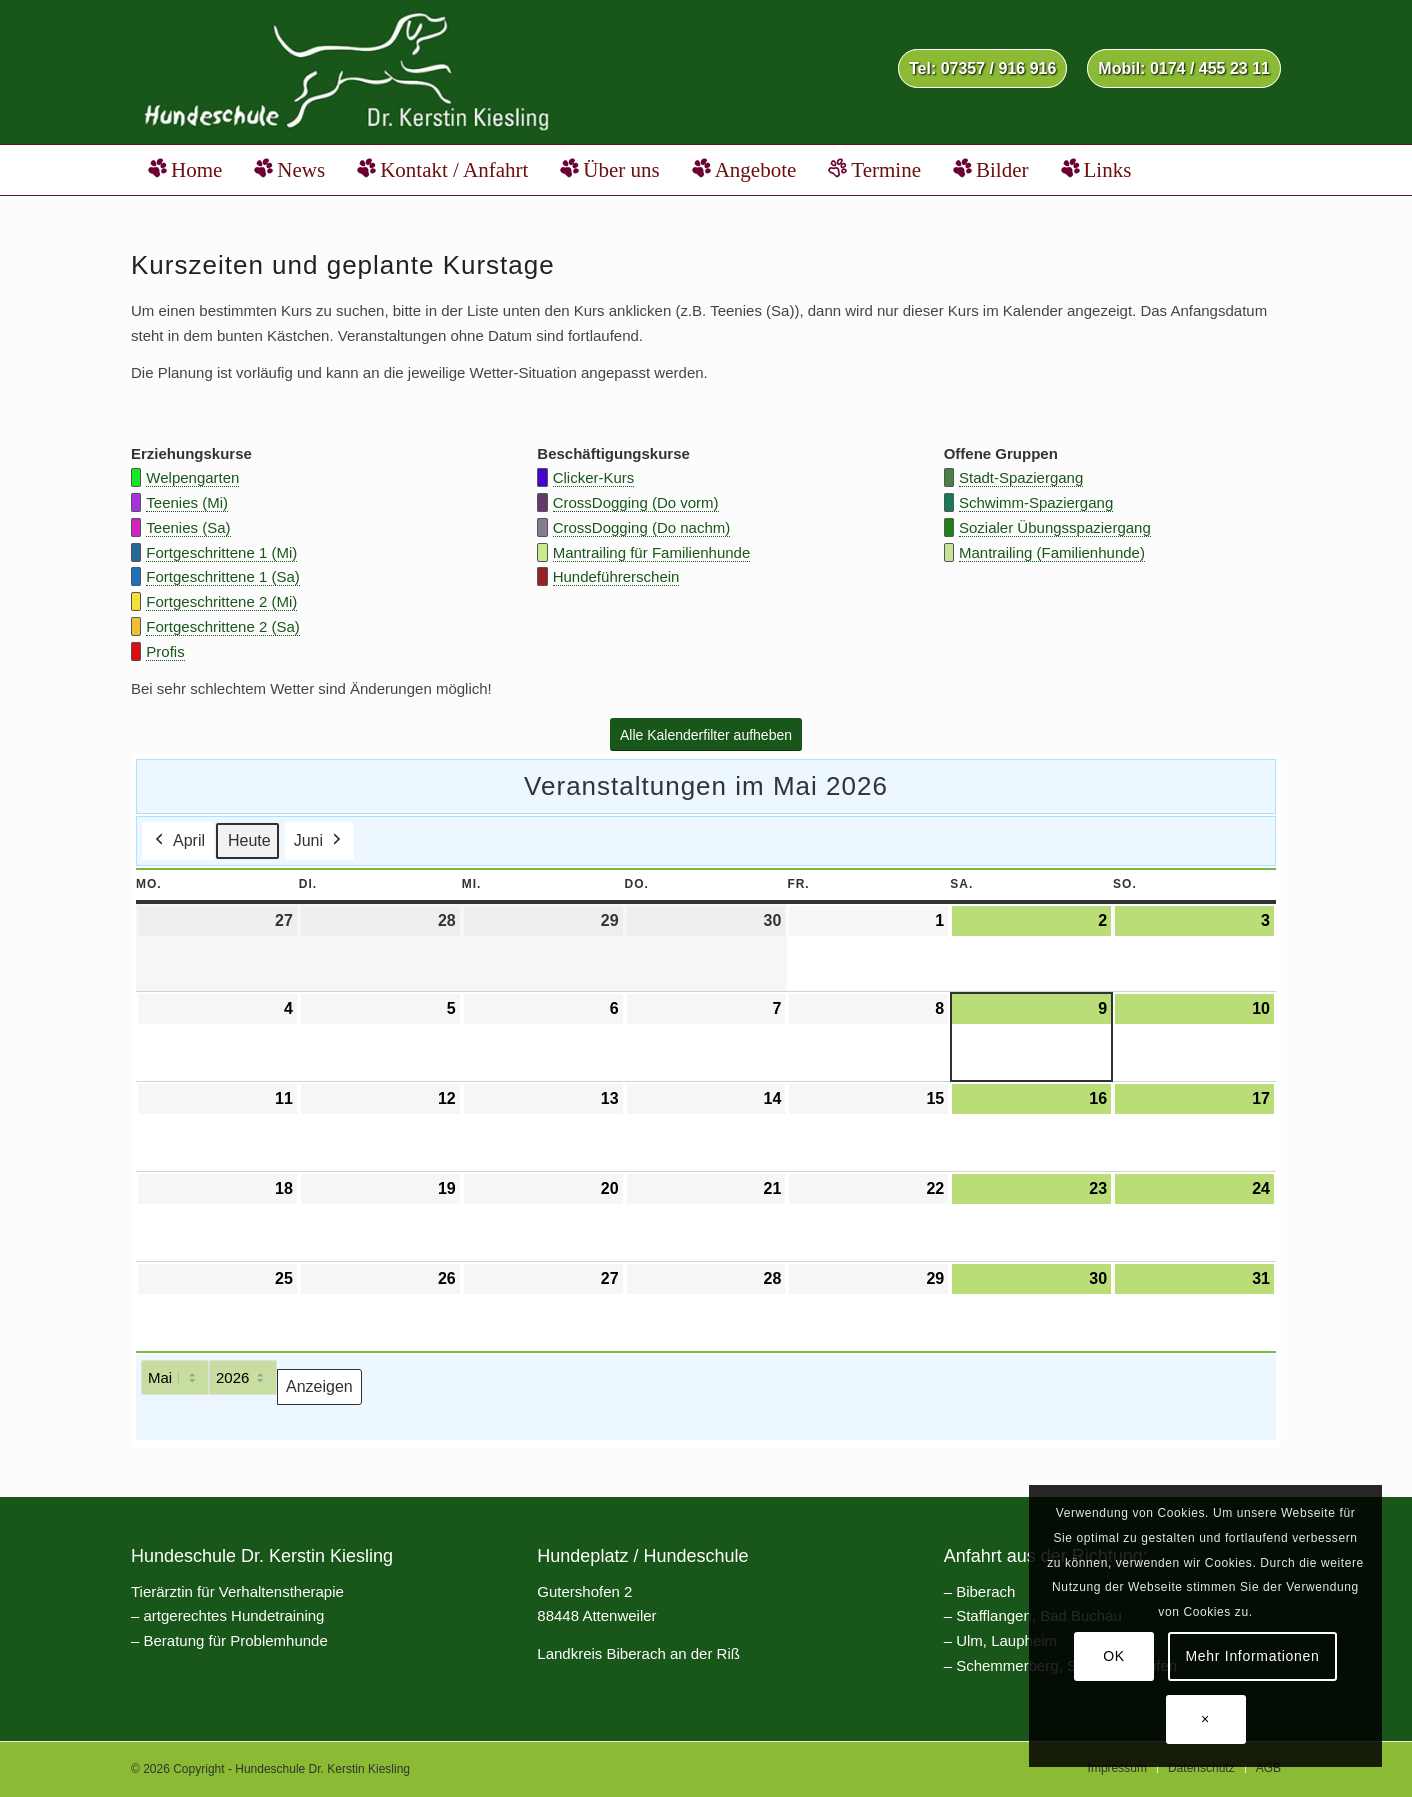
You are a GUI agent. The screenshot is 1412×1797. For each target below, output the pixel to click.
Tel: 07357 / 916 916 (982, 68)
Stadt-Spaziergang (1021, 477)
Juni (319, 842)
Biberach (985, 1591)
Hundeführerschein (616, 576)
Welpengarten (192, 477)
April (178, 842)
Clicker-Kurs (594, 477)
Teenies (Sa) (188, 527)
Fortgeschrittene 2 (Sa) (222, 626)
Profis (165, 651)
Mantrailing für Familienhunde (652, 552)
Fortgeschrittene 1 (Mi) (221, 552)
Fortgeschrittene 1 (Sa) (222, 576)
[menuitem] (982, 69)
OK (1114, 1656)
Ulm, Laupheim (1006, 1640)
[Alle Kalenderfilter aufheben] (706, 735)
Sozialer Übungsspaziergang (1055, 527)
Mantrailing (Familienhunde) (1052, 552)
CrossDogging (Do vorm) (636, 502)
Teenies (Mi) (187, 502)
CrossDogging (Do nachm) (642, 527)
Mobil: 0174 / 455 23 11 (1184, 68)
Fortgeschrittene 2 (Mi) (221, 601)
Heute (249, 841)
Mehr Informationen (1253, 1656)
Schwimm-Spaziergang (1036, 502)
